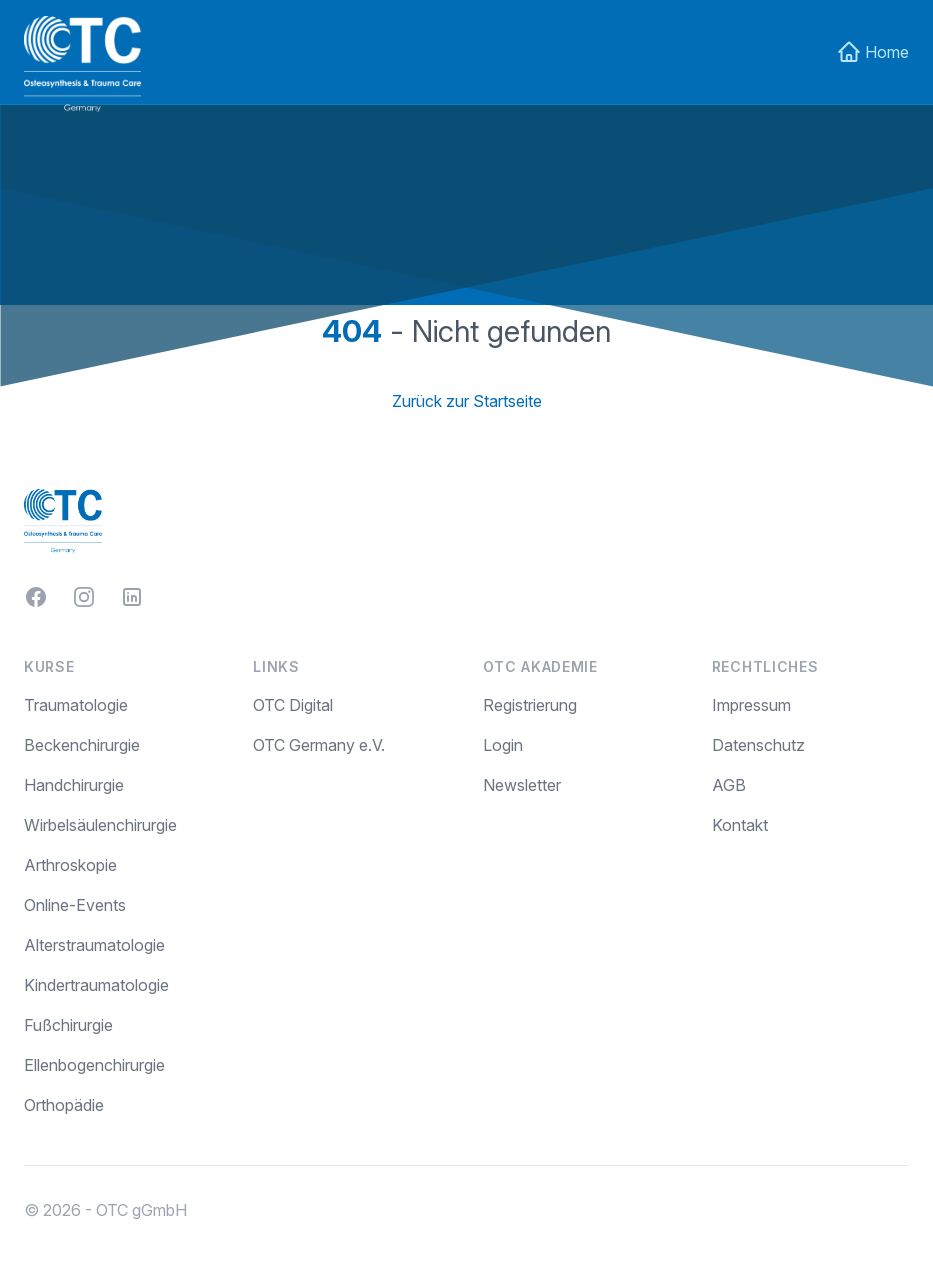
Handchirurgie (74, 785)
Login (503, 745)
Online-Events (75, 905)
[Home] (82, 64)
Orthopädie (64, 1105)
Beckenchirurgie (82, 745)
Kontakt (740, 825)
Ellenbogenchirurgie (94, 1065)
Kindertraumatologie (96, 985)
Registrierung (530, 705)
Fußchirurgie (68, 1025)
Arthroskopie (70, 865)
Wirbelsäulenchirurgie (100, 825)
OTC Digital (293, 705)
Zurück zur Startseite (467, 401)
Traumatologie (76, 705)
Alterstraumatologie (94, 945)
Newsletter (522, 785)
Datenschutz (758, 745)
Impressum (751, 705)
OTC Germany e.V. (319, 745)
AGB (729, 785)
